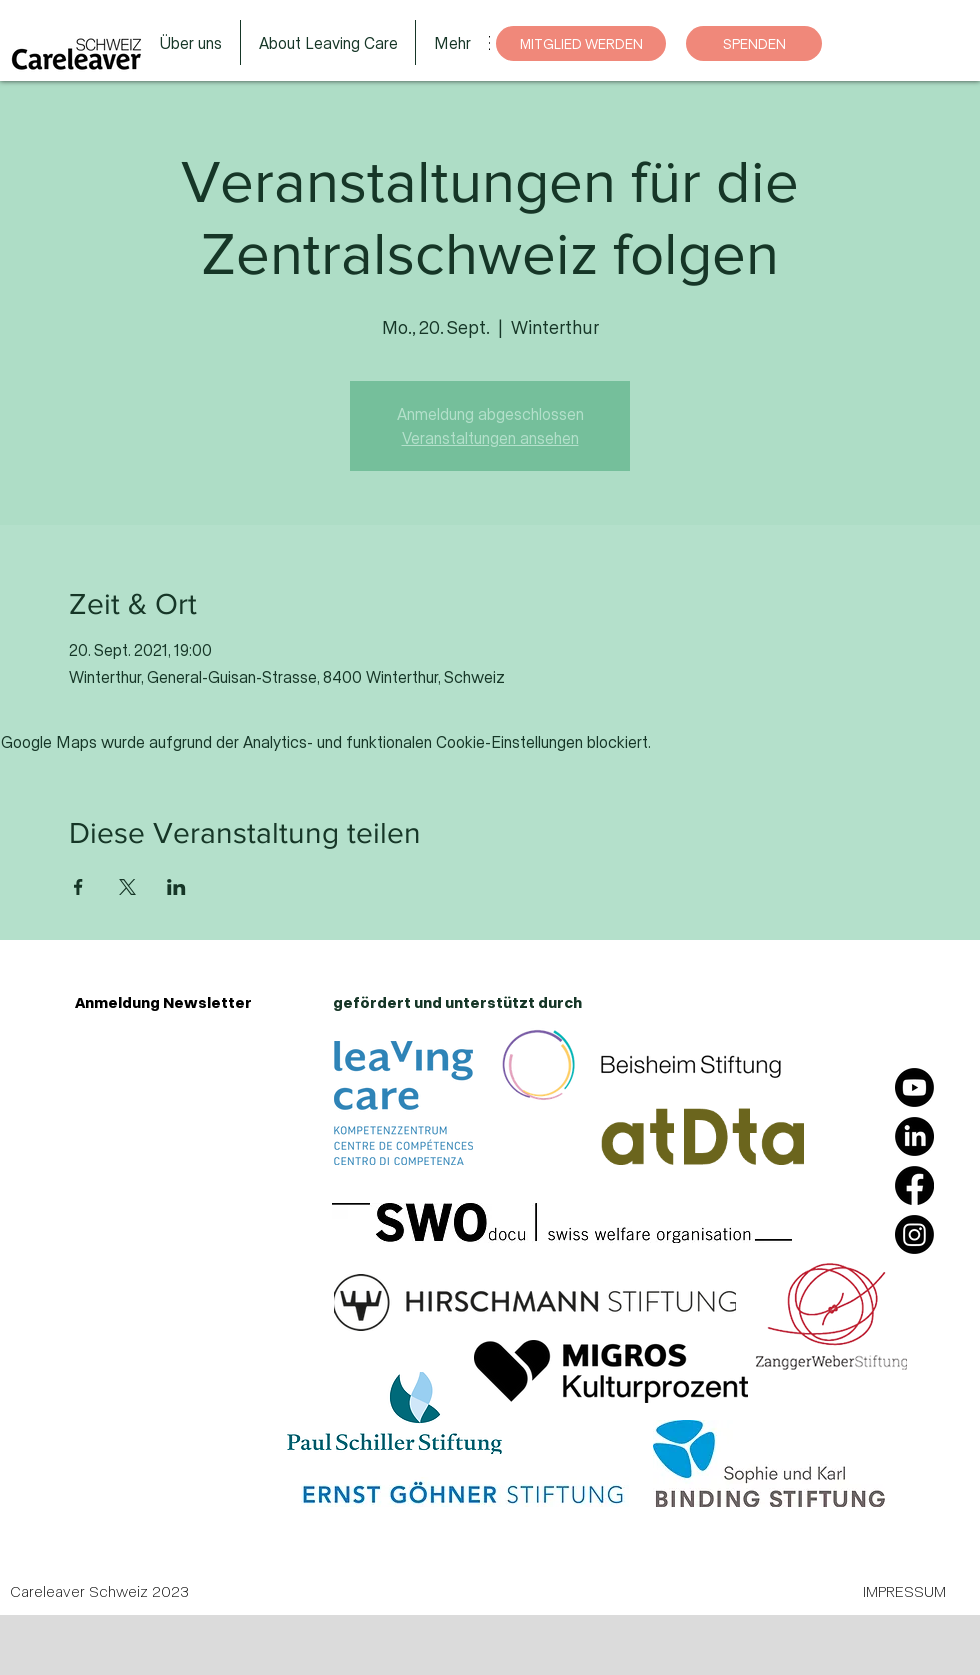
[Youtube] (914, 1087)
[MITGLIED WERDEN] (581, 43)
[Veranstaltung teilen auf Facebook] (78, 887)
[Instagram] (914, 1234)
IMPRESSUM (904, 1591)
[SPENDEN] (754, 43)
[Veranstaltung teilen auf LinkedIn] (176, 887)
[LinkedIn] (914, 1136)
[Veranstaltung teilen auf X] (127, 887)
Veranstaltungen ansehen (490, 437)
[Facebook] (914, 1185)
